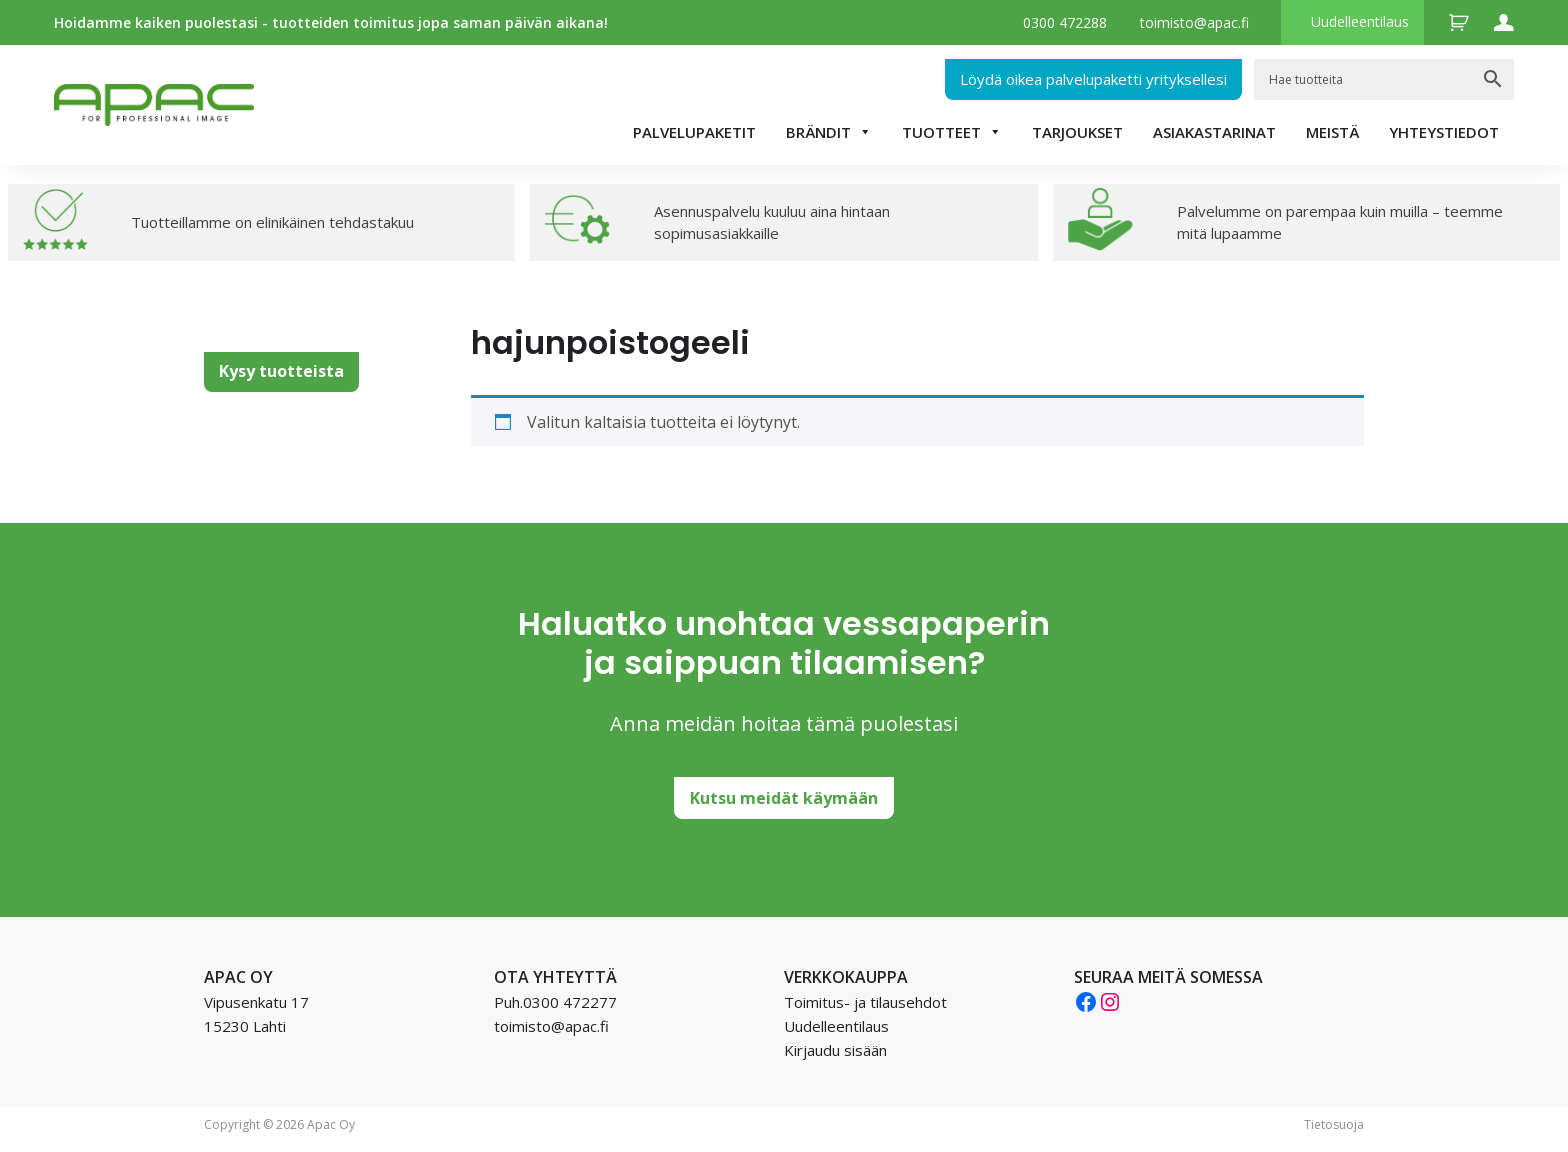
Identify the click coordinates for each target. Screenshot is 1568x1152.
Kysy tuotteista (281, 371)
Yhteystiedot (1444, 132)
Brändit (829, 132)
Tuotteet (952, 132)
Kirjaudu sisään (835, 1050)
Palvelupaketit (694, 132)
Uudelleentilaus (1360, 21)
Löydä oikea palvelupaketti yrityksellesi (1093, 79)
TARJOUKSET (1077, 132)
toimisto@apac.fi (1194, 22)
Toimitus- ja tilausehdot (865, 1002)
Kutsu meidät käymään (784, 798)
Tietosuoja (1334, 1124)
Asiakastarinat (1214, 132)
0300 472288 (1065, 22)
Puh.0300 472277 (555, 1002)
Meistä (1332, 132)
